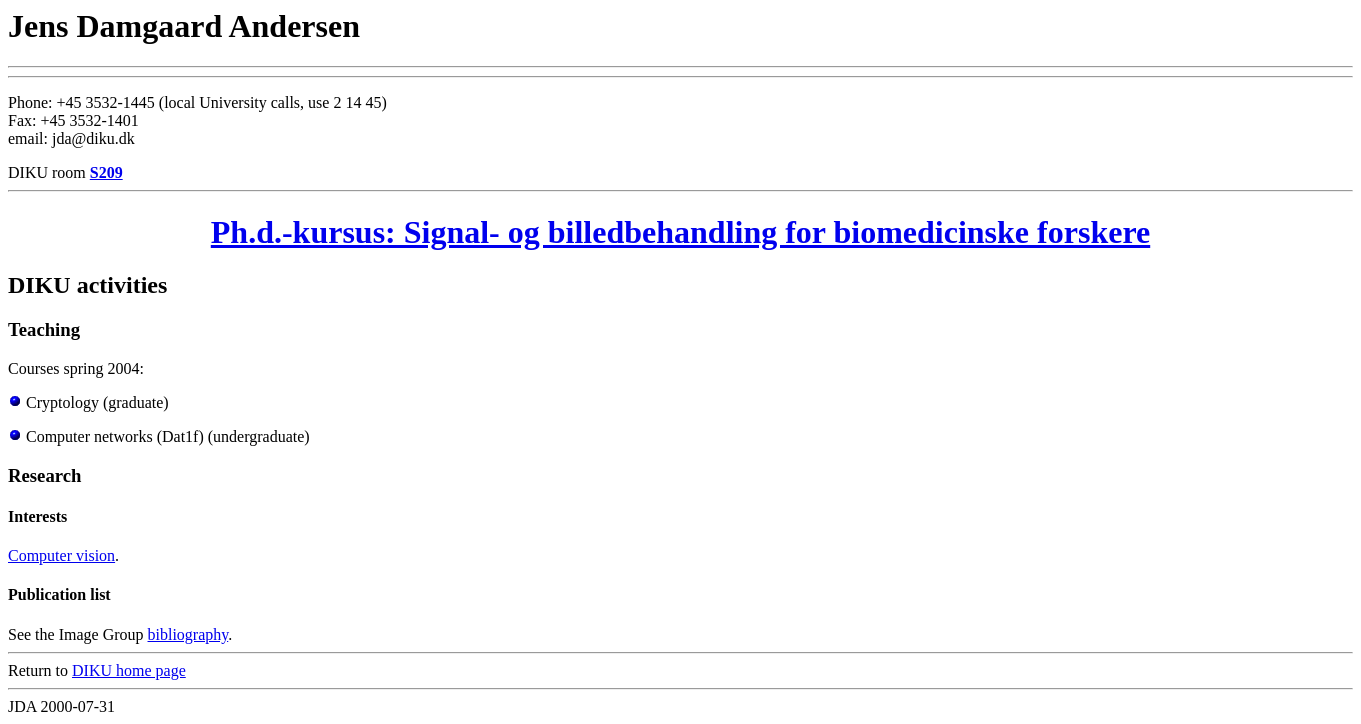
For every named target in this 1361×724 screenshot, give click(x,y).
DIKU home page (129, 670)
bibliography (188, 634)
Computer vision (61, 555)
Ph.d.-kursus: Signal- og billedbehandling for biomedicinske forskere (680, 232)
